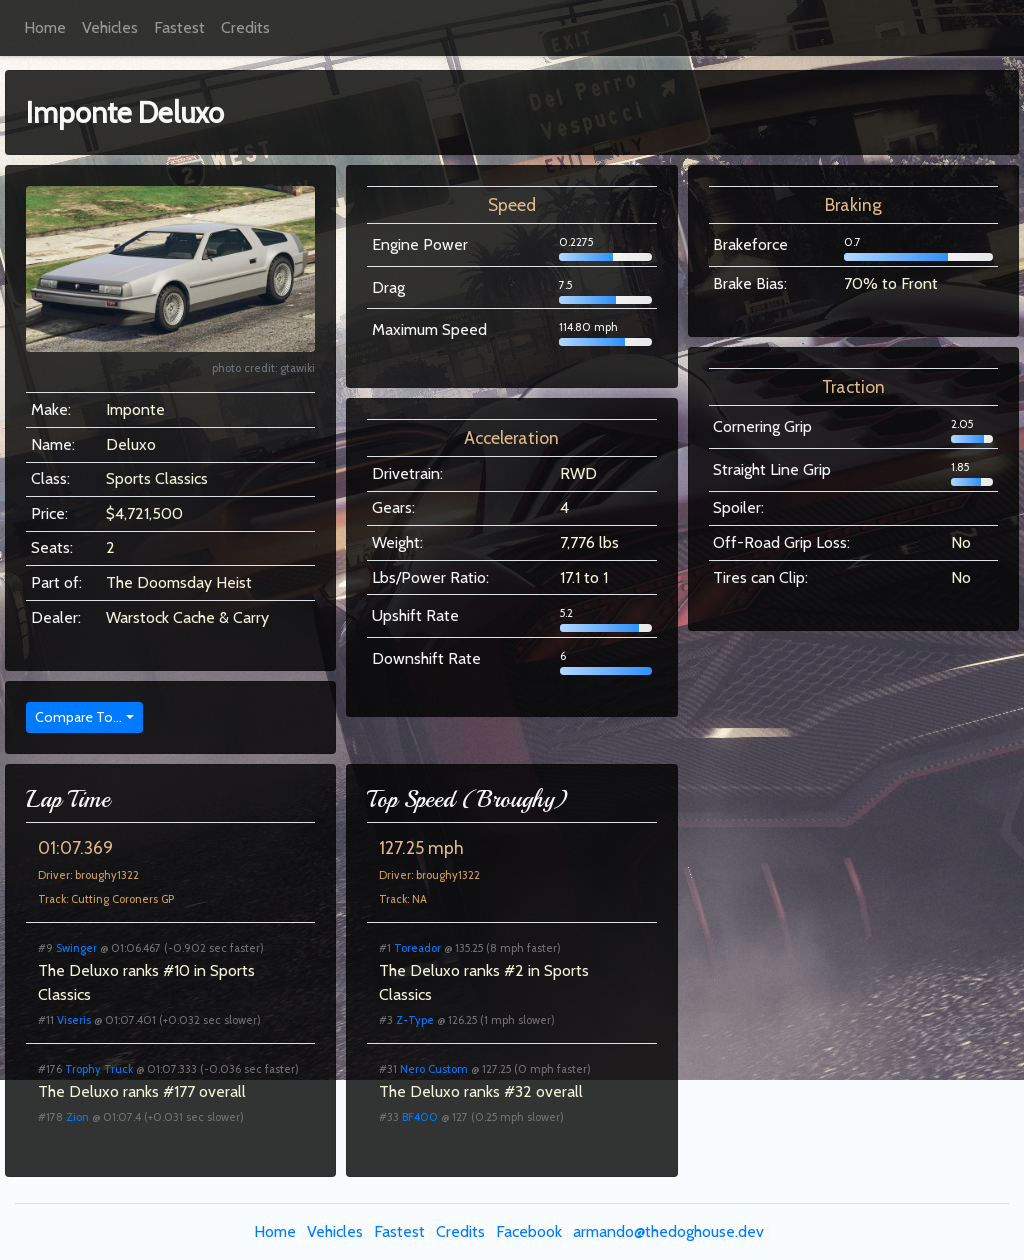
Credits (245, 27)
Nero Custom (434, 1069)
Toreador (417, 948)
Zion (77, 1117)
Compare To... (78, 717)
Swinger (76, 948)
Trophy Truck (99, 1069)
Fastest (179, 27)
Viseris (74, 1020)
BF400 (420, 1117)
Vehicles (110, 27)
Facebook (529, 1231)
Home (45, 27)
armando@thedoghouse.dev (668, 1231)
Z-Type (415, 1020)
